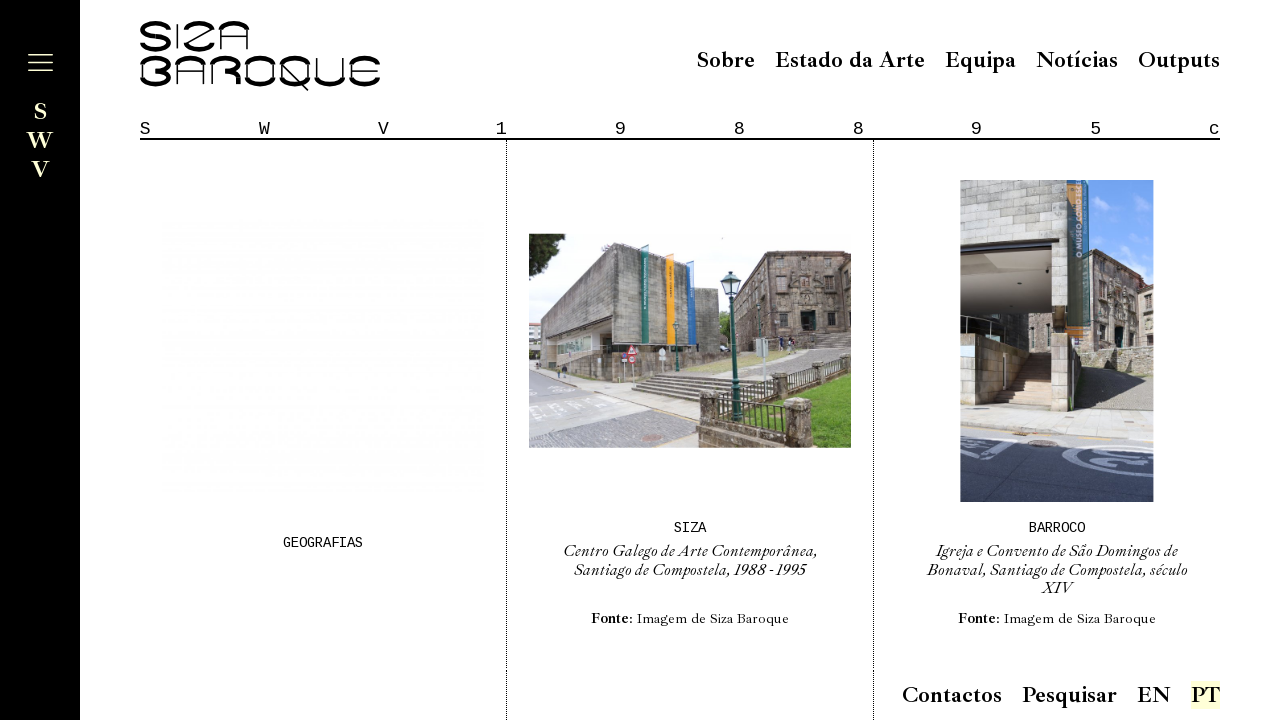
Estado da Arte (850, 60)
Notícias (1077, 60)
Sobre (726, 60)
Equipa (980, 60)
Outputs (1179, 60)
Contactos (952, 695)
